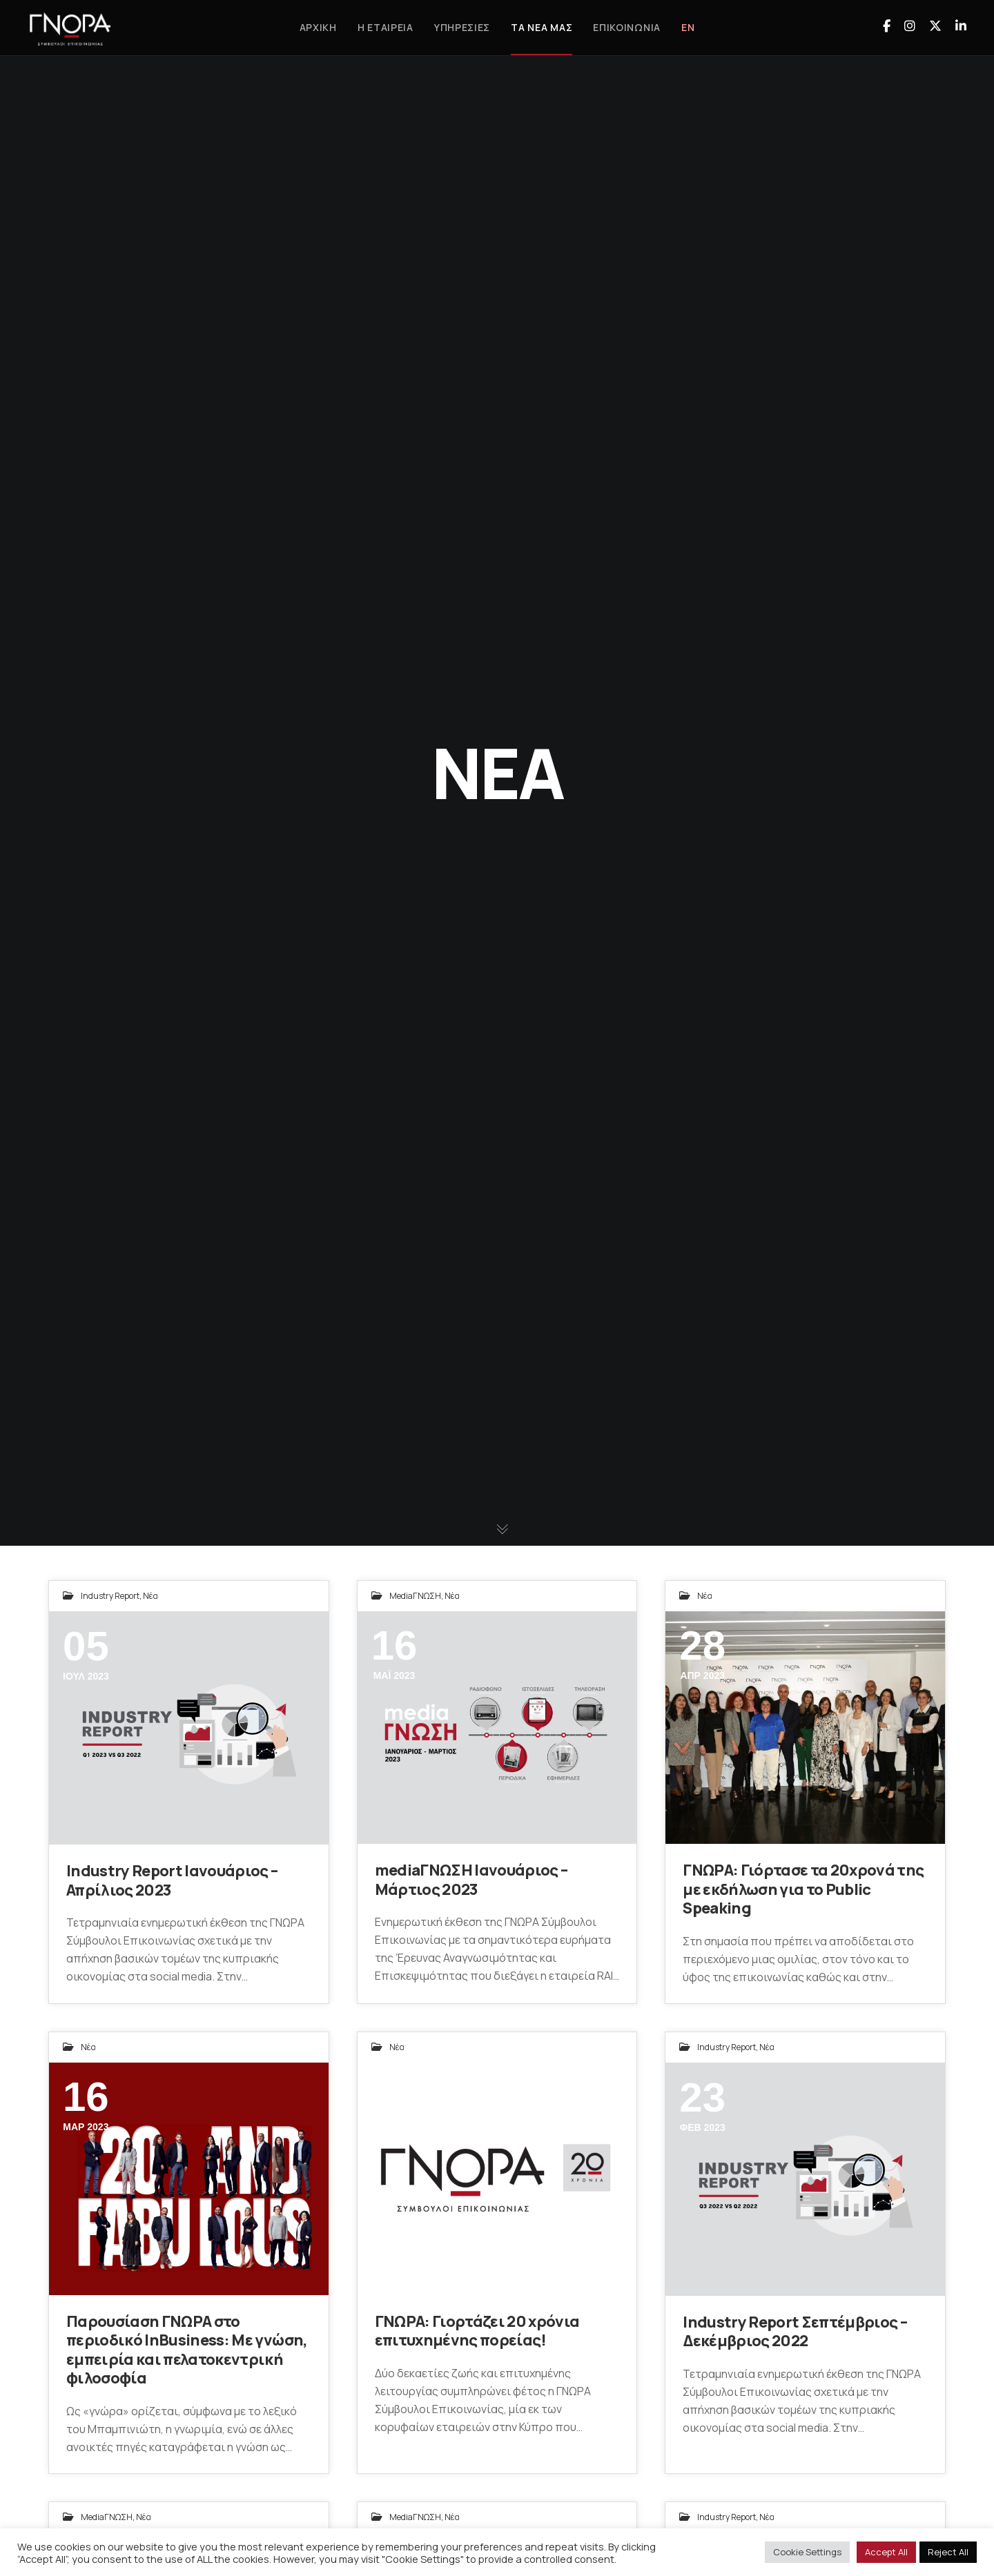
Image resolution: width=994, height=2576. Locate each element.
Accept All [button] (886, 2552)
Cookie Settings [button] (807, 2552)
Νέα (150, 1596)
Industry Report (110, 1596)
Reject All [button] (948, 2552)
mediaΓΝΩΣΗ (415, 1596)
